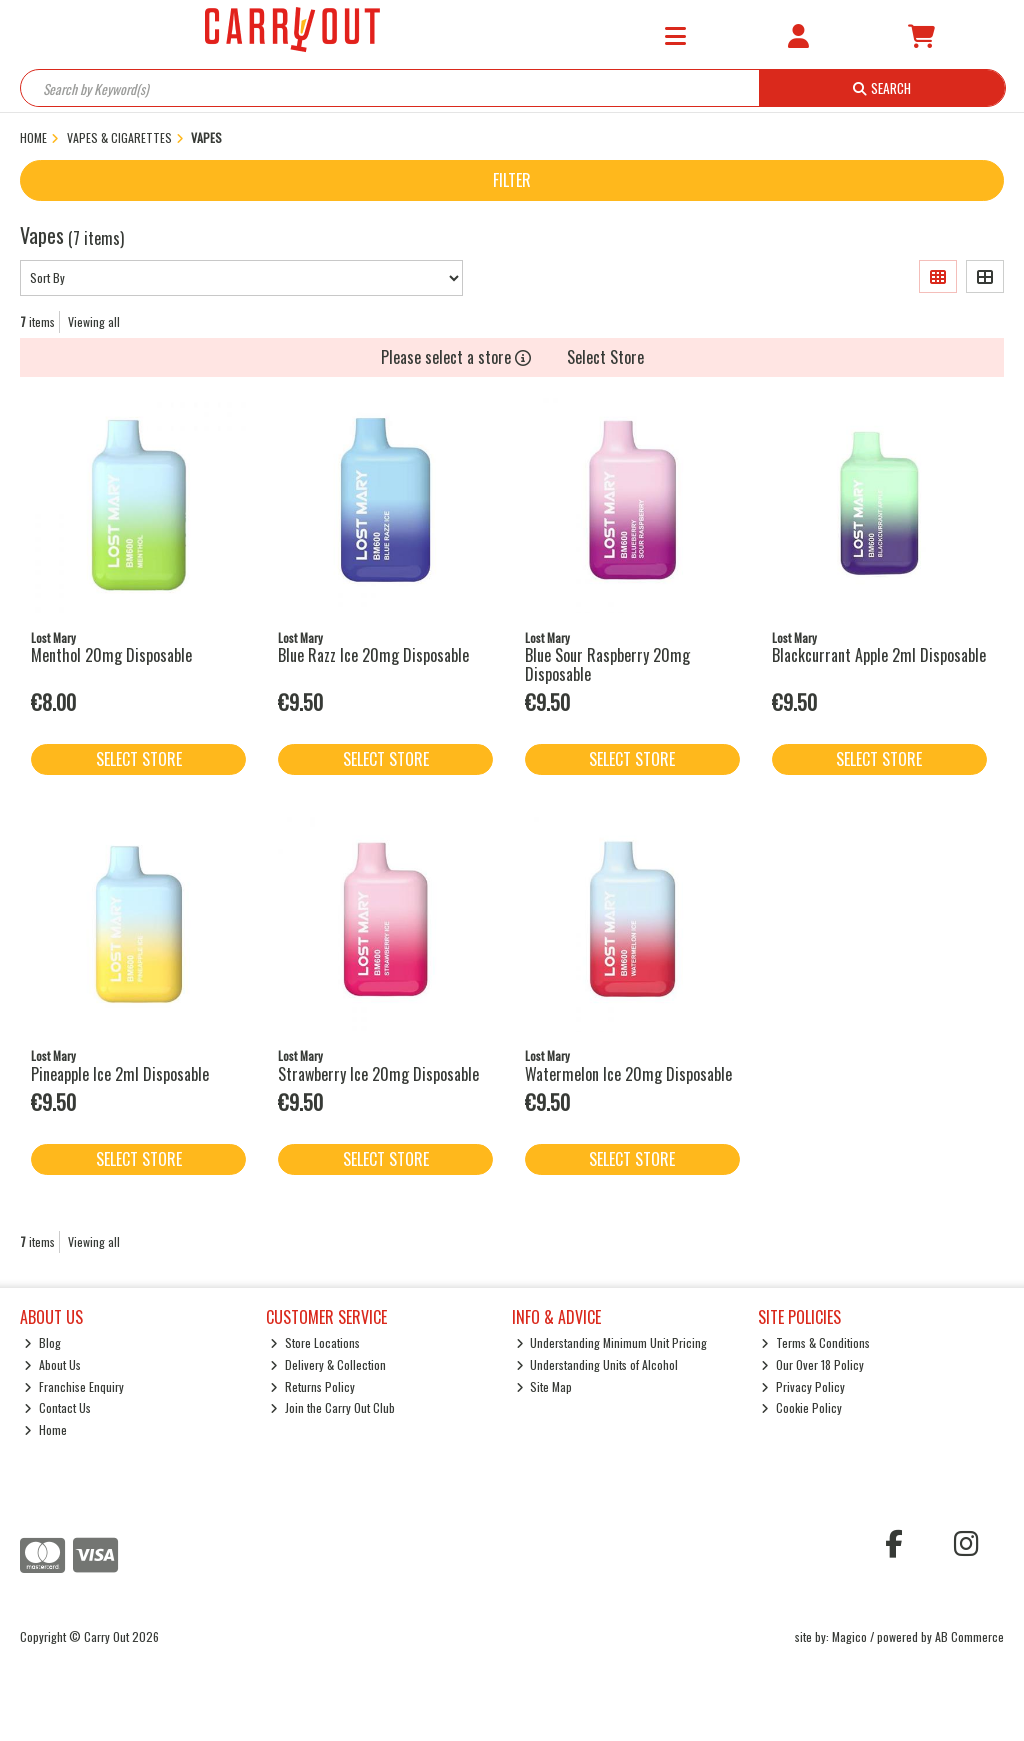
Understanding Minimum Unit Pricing (612, 1342)
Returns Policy (312, 1386)
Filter (512, 180)
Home (45, 1429)
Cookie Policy (801, 1407)
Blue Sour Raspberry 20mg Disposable (607, 664)
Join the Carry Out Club (332, 1407)
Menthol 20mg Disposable (111, 655)
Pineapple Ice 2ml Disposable (120, 1074)
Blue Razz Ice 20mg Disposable (373, 655)
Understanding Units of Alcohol (597, 1364)
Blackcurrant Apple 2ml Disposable (879, 655)
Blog (42, 1342)
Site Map (544, 1386)
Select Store (605, 357)
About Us (52, 1364)
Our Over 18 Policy (812, 1364)
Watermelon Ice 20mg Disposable (628, 1074)
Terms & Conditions (815, 1342)
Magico (849, 1636)
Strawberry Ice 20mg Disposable (378, 1074)
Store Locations (315, 1342)
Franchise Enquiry (74, 1386)
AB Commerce (969, 1636)
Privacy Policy (803, 1386)
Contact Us (57, 1407)
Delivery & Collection (328, 1364)
